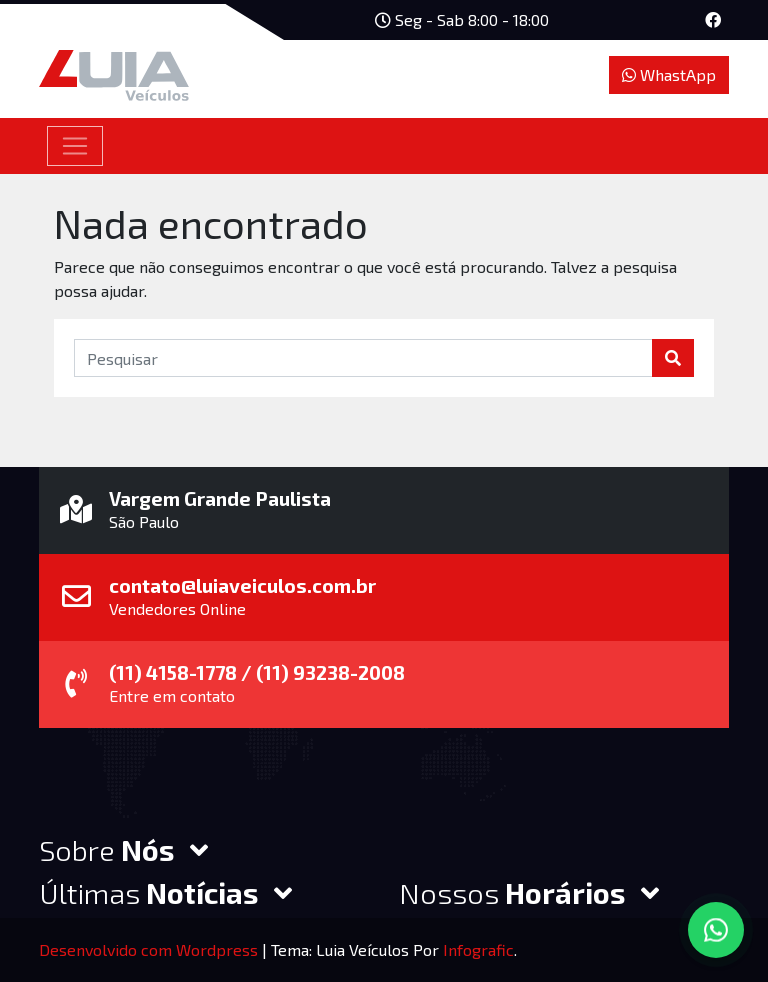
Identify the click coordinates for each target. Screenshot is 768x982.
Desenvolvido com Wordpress (150, 949)
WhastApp (669, 74)
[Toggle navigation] (75, 146)
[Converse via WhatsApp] (716, 930)
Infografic (478, 949)
